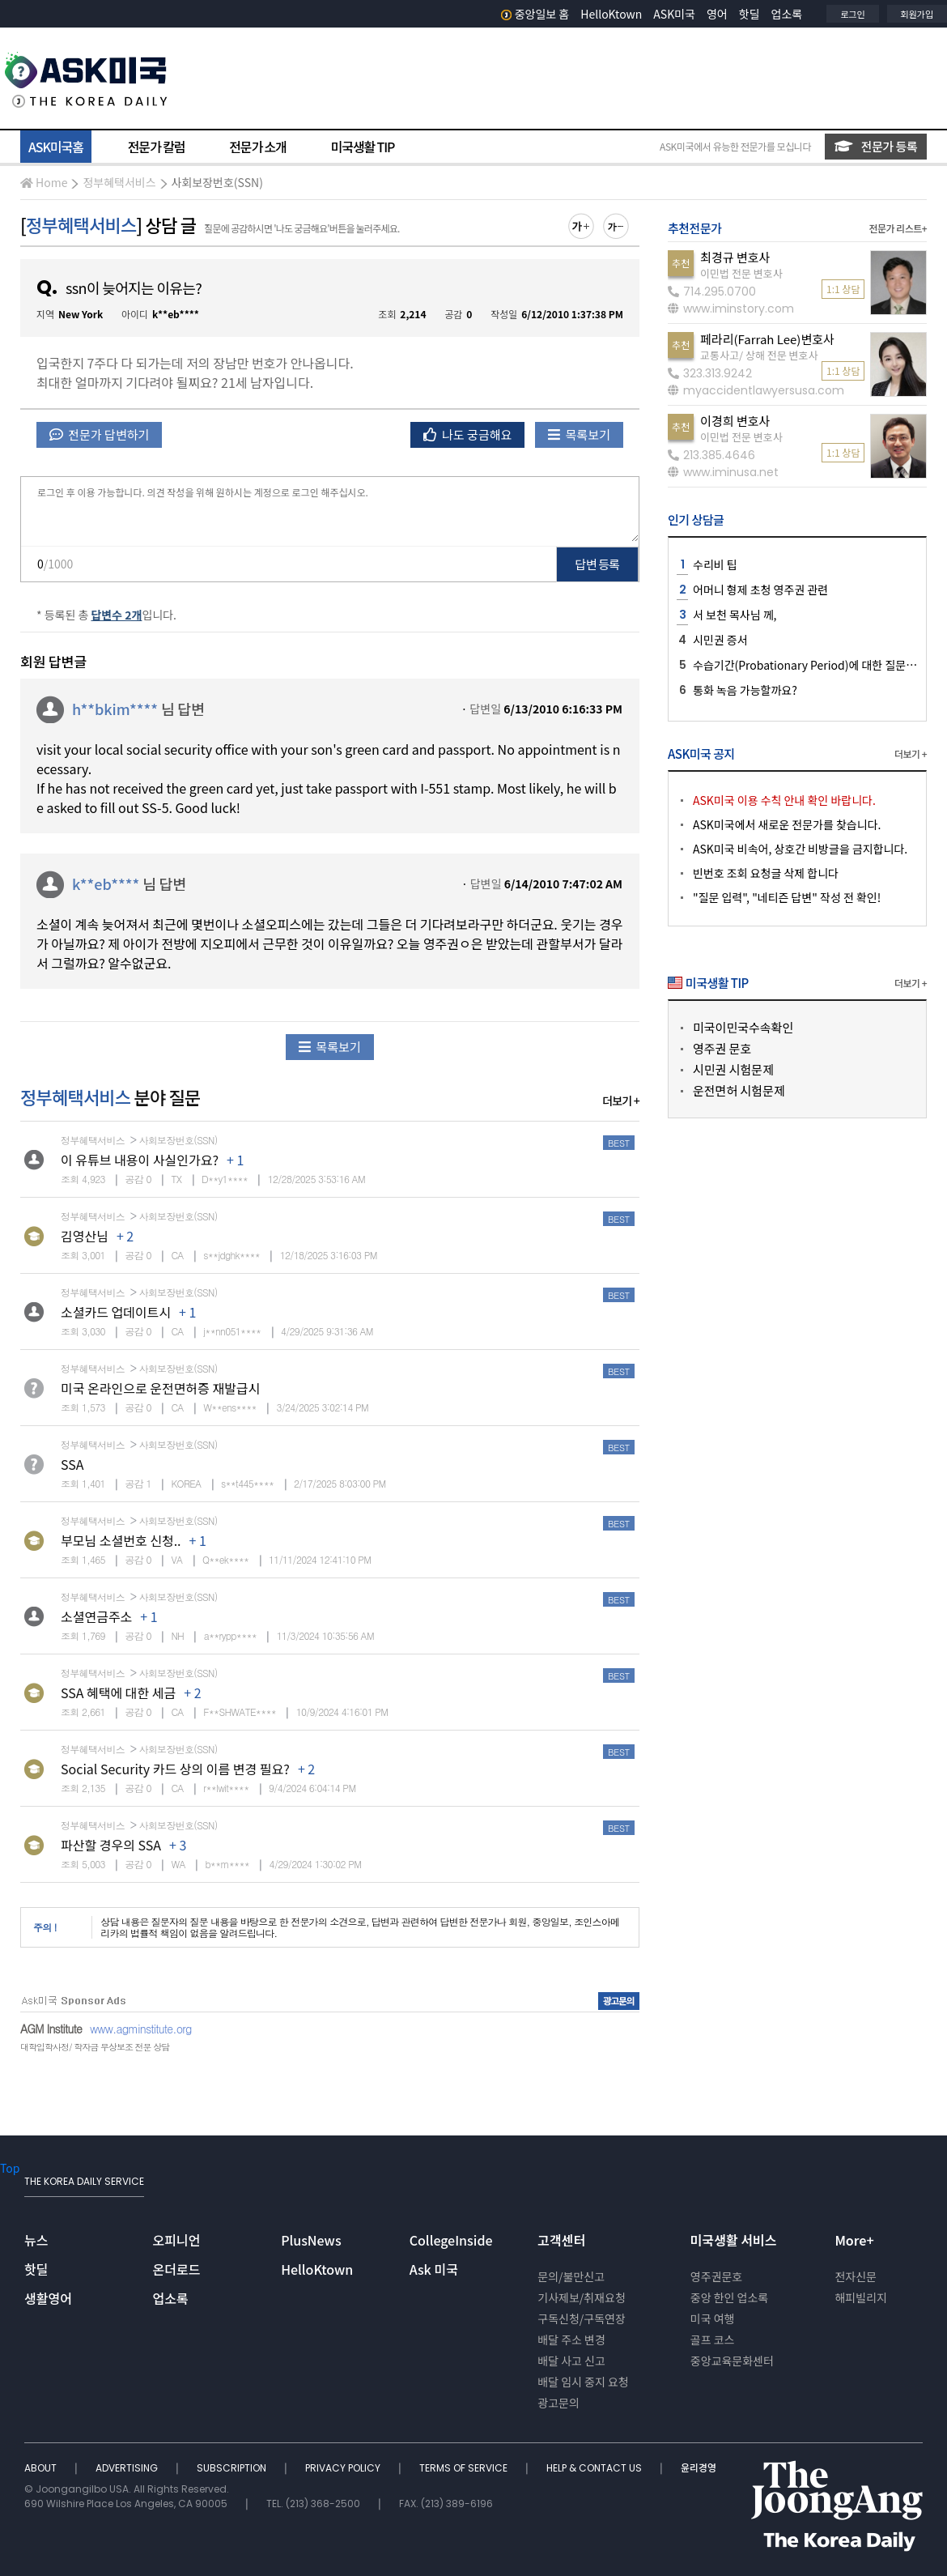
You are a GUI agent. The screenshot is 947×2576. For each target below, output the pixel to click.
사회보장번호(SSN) (217, 182)
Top (9, 2168)
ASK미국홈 (55, 146)
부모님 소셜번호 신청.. (121, 1540)
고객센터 (561, 2240)
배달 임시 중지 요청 (582, 2382)
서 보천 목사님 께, (734, 615)
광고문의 (558, 2403)
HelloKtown (611, 14)
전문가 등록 (875, 146)
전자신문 (855, 2276)
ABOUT (41, 2468)
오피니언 (177, 2240)
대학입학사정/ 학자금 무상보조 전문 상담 (94, 2047)
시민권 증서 (720, 640)
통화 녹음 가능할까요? (745, 690)
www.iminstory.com (731, 308)
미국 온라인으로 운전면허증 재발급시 (160, 1388)
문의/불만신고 (571, 2276)
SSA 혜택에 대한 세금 (118, 1692)
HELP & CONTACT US (595, 2468)
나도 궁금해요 (467, 434)
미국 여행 (712, 2318)
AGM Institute (51, 2028)
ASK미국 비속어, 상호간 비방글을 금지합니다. (800, 849)
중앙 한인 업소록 (729, 2297)
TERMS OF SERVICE (464, 2468)
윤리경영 (698, 2468)
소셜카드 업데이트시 (116, 1312)
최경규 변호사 (735, 257)
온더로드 (177, 2269)
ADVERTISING (128, 2468)
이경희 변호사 (735, 420)
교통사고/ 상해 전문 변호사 (758, 355)
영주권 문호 (722, 1048)
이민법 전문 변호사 (741, 273)
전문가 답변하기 (99, 434)
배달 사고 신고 (571, 2360)
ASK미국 (674, 14)
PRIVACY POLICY (344, 2468)
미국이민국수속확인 (743, 1027)
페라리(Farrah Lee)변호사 (767, 338)
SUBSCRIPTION (233, 2468)
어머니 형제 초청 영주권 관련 (760, 589)
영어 (717, 14)
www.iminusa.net (723, 472)
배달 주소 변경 (571, 2339)
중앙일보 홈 (535, 14)
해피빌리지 (860, 2297)
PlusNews (311, 2240)
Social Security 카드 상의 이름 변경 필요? (175, 1768)
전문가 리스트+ (897, 228)
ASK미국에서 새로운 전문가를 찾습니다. (787, 824)
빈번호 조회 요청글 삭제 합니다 (766, 873)
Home (43, 182)
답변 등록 (597, 564)
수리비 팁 (715, 564)
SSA (72, 1464)
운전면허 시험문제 (739, 1090)
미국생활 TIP (363, 146)
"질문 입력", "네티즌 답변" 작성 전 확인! (787, 897)
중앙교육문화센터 (732, 2360)
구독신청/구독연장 (581, 2318)
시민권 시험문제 (733, 1069)
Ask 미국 (434, 2269)
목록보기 (579, 434)
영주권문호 (716, 2276)
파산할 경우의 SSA (111, 1844)
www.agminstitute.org (141, 2028)
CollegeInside (451, 2240)
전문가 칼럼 (156, 146)
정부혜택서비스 (119, 182)
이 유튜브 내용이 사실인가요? (140, 1159)
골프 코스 (712, 2339)
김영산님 (84, 1235)
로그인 (852, 13)
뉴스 (36, 2240)
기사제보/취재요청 (581, 2297)
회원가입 (917, 13)
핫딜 (749, 14)
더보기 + (620, 1100)
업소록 (787, 14)
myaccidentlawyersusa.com (756, 390)
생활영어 (48, 2298)
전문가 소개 (257, 146)
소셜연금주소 (96, 1616)
